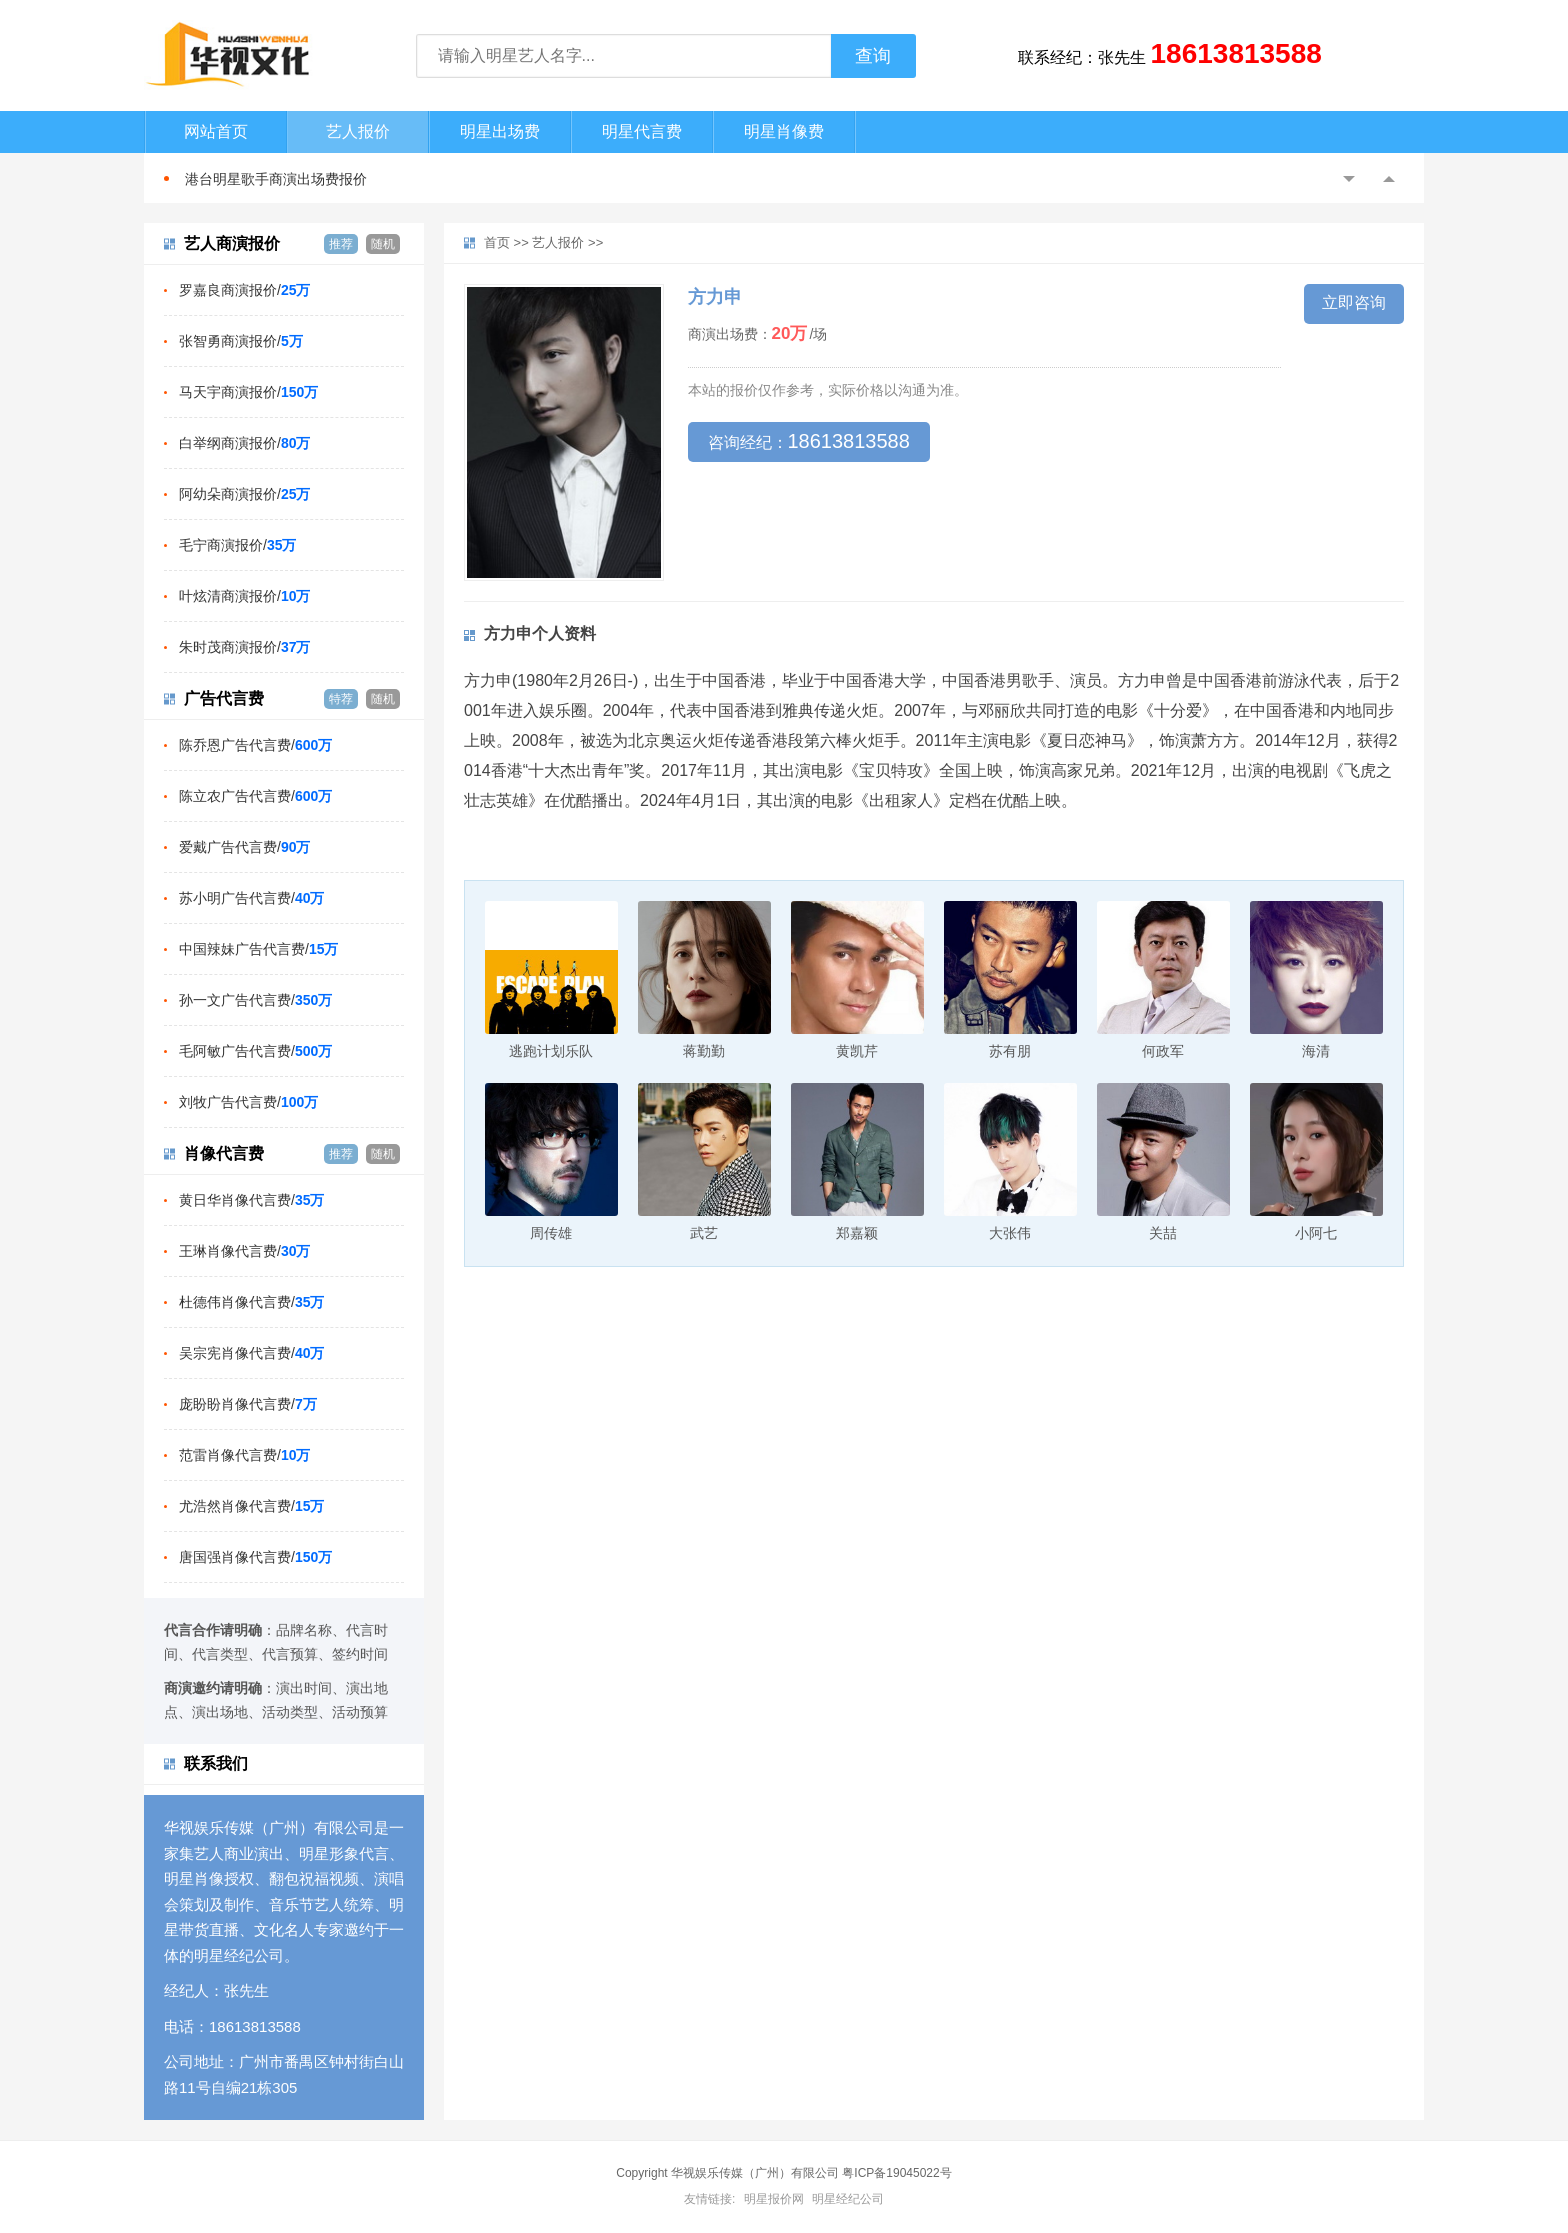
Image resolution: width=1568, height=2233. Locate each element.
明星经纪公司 (848, 2199)
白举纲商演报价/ (244, 443)
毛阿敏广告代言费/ (255, 1051)
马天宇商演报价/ (248, 392)
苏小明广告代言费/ (251, 898)
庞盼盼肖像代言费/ (248, 1404)
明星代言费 (642, 131)
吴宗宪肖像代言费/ (251, 1353)
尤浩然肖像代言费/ (251, 1506)
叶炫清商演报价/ (244, 596)
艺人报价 (358, 131)
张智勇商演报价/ (241, 341)
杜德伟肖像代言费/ (251, 1302)
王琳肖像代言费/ (244, 1251)
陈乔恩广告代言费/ (255, 745)
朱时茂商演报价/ (244, 647)
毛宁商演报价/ (237, 545)
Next (1389, 179)
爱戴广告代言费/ (244, 847)
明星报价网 (774, 2199)
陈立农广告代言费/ (255, 796)
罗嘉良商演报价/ (244, 290)
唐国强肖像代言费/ (255, 1557)
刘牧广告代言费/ (248, 1102)
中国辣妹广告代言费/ (258, 949)
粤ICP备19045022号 (896, 2173)
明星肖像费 (784, 131)
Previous (1349, 179)
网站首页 (216, 131)
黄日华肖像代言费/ (251, 1200)
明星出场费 (500, 131)
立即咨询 (1354, 302)
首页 (497, 242)
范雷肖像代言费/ (244, 1455)
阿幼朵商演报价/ (244, 494)
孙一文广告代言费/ (255, 1000)
